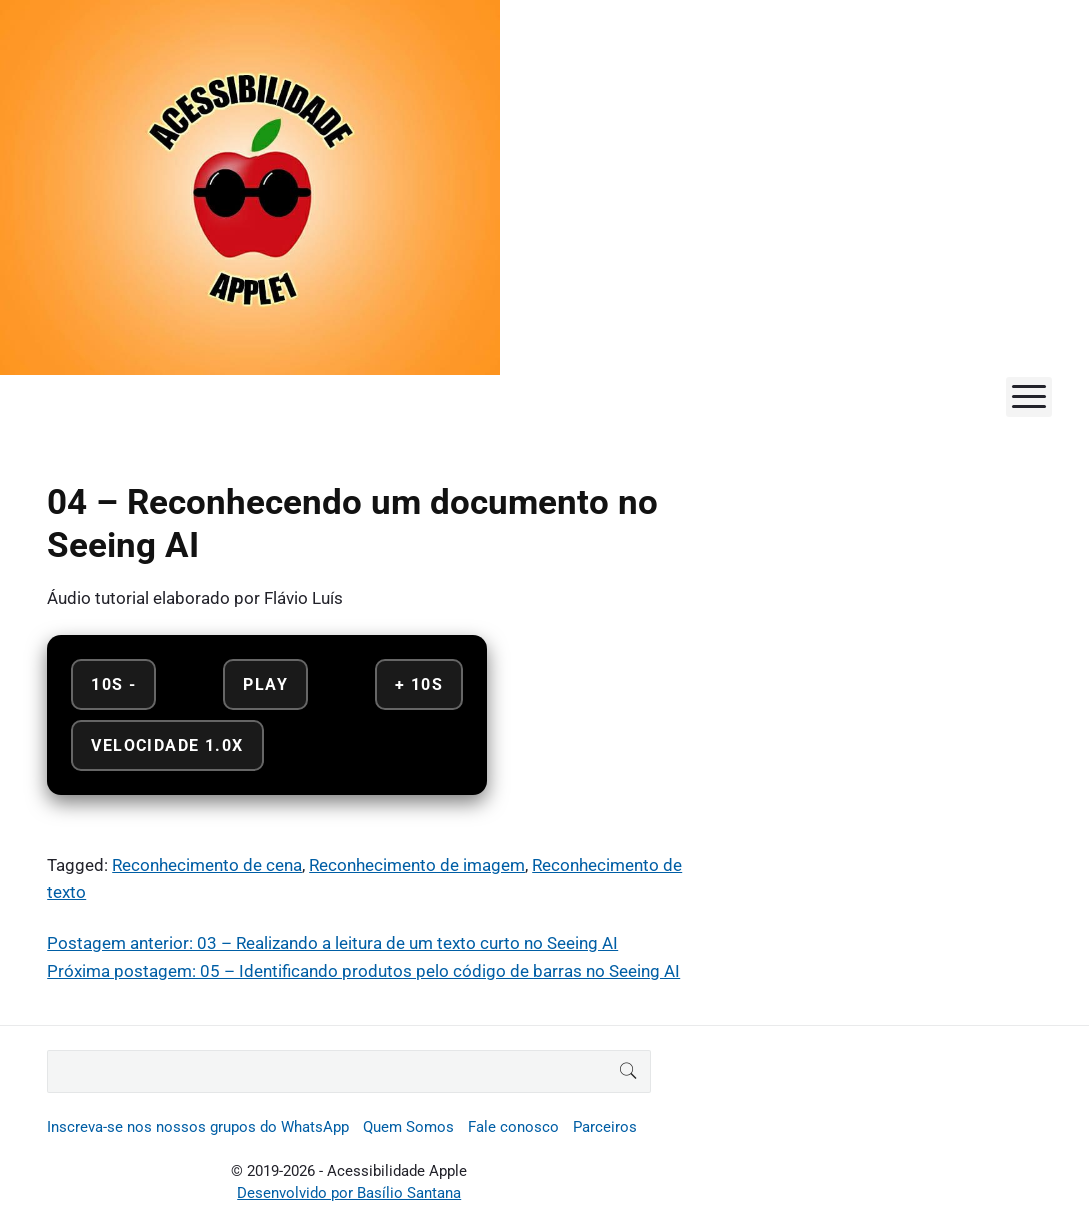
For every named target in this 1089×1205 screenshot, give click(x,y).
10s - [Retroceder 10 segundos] (113, 684)
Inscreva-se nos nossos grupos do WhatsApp (198, 1127)
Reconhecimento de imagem (417, 865)
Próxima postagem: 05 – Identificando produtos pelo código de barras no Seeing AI (363, 971)
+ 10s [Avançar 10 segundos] (419, 684)
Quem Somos (408, 1127)
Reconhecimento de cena (207, 865)
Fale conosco (513, 1127)
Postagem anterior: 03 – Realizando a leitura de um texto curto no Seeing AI (332, 943)
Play (265, 684)
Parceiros (605, 1127)
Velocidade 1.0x (167, 745)
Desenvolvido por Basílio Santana (349, 1193)
